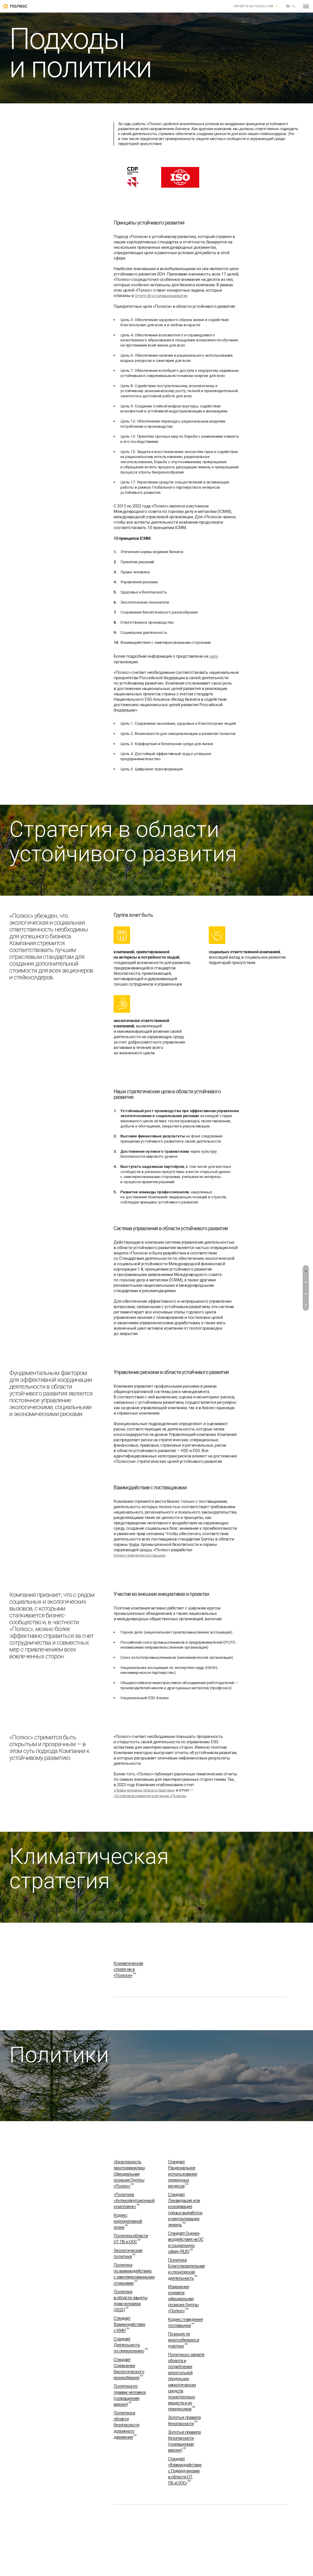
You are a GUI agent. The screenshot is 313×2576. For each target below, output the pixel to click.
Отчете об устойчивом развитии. (161, 296)
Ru (293, 6)
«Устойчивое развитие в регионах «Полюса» (150, 1796)
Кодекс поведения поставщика (139, 1555)
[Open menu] (306, 6)
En (288, 6)
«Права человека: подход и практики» (144, 1790)
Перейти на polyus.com (253, 6)
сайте (213, 656)
